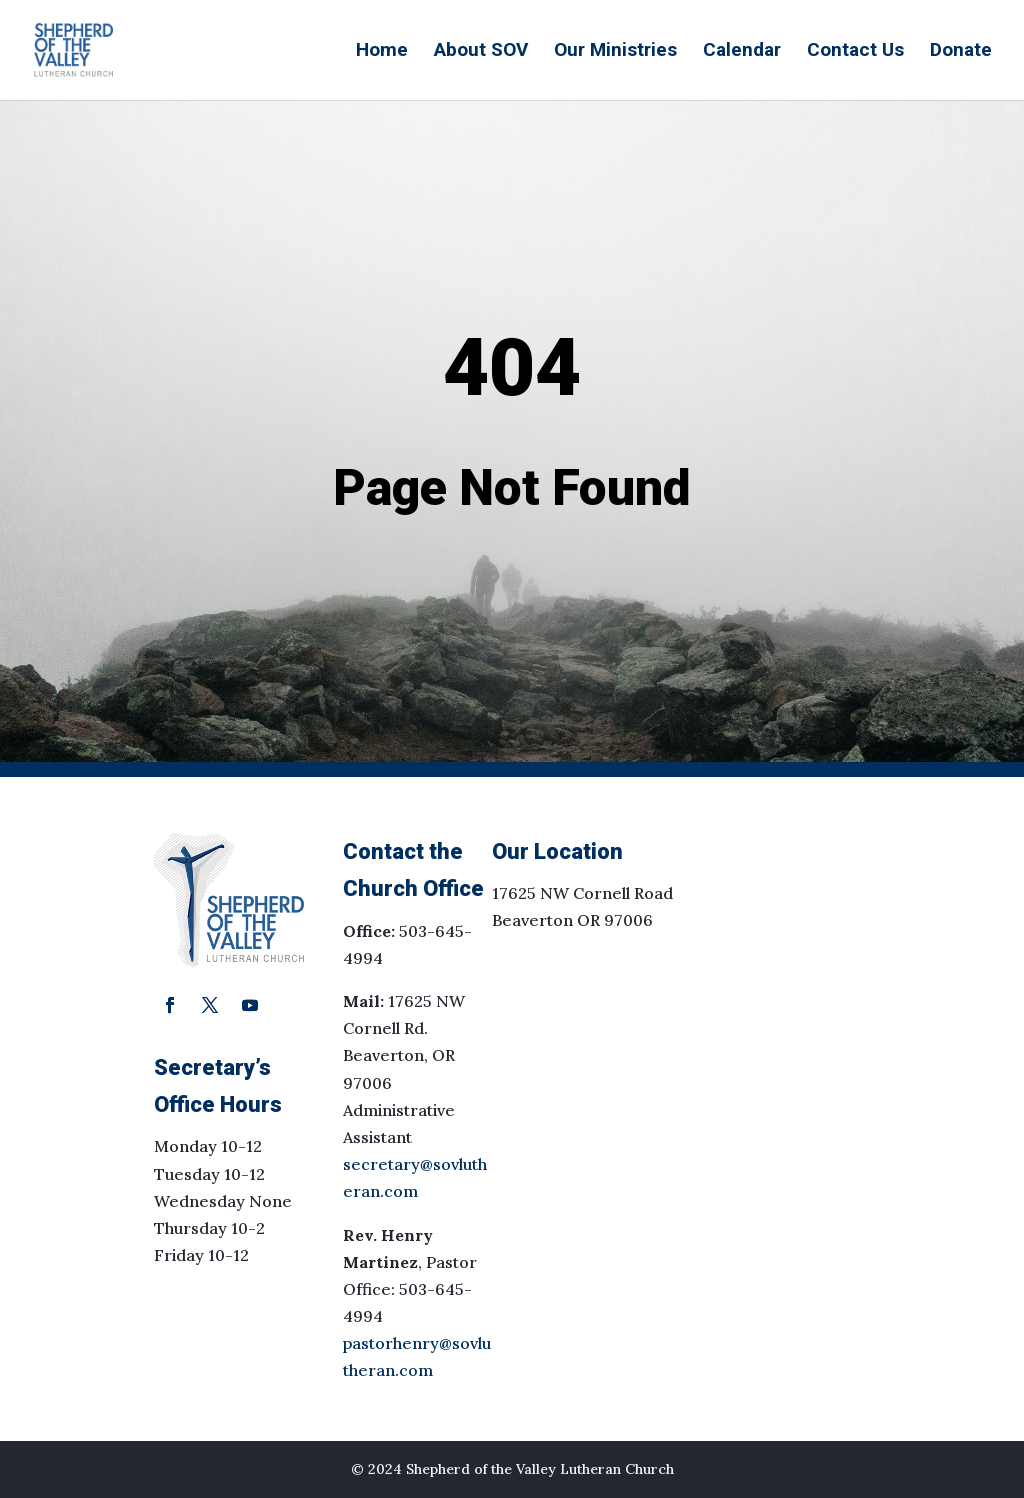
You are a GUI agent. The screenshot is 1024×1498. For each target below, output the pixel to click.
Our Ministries (615, 52)
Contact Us (855, 52)
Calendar (742, 52)
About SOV (481, 52)
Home (382, 52)
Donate (961, 52)
